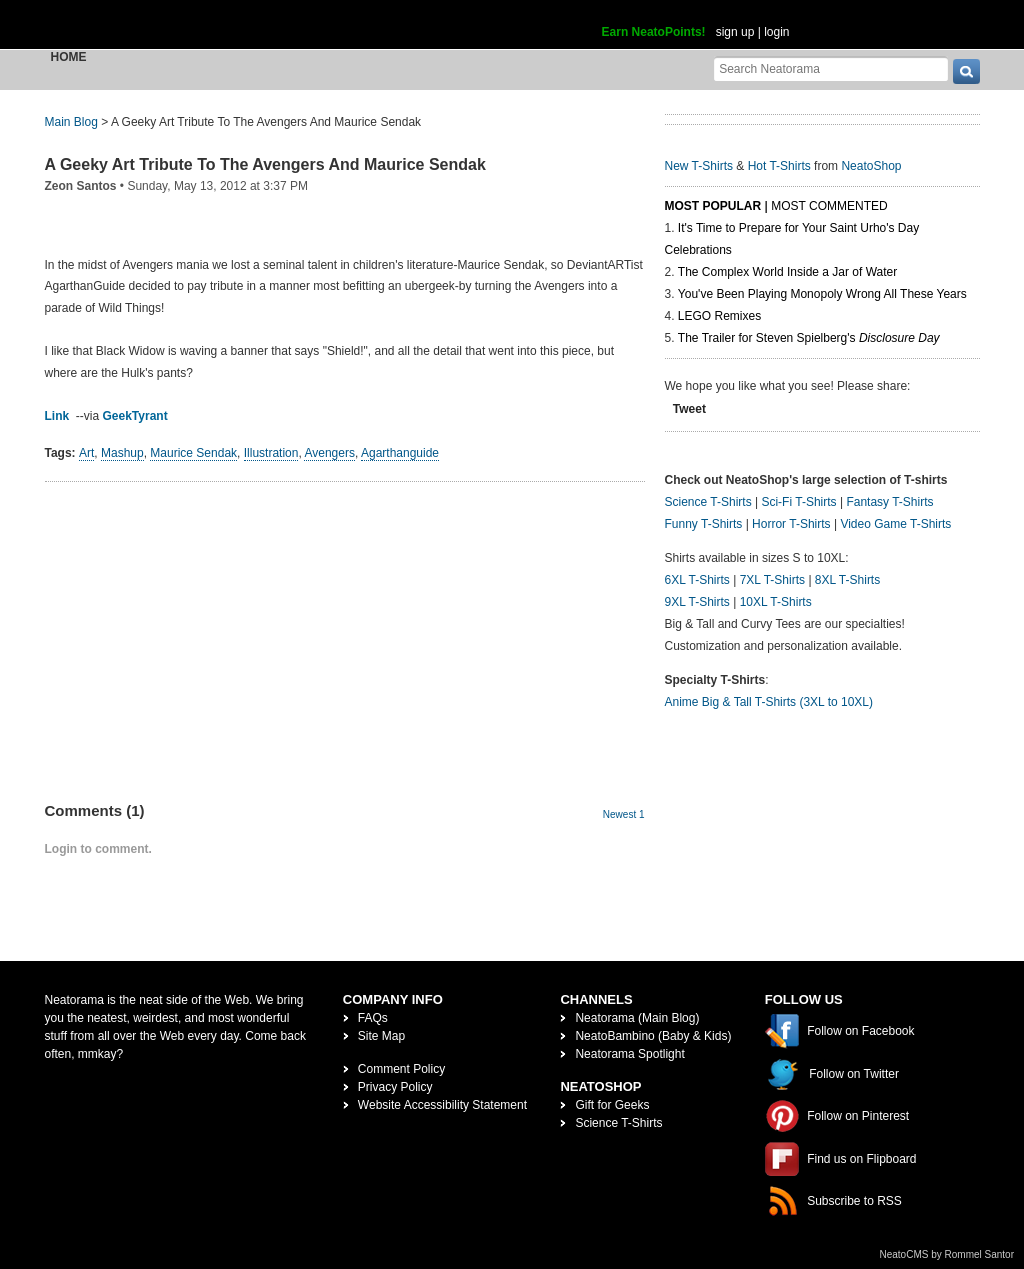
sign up (735, 32)
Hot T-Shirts (779, 166)
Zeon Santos (81, 186)
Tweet (689, 409)
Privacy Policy (395, 1087)
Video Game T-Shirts (895, 524)
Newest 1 (624, 814)
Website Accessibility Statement (442, 1105)
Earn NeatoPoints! (654, 32)
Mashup (122, 453)
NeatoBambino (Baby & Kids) (653, 1036)
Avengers (329, 453)
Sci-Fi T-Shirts (798, 502)
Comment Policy (401, 1069)
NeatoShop (871, 166)
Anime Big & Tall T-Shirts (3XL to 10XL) (769, 702)
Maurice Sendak (193, 453)
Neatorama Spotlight (629, 1054)
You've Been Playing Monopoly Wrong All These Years (822, 294)
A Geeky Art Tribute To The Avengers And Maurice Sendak (265, 164)
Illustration (271, 453)
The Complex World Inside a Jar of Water (787, 272)
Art (86, 453)
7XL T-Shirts (772, 580)
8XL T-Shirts (847, 580)
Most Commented (829, 206)
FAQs (373, 1018)
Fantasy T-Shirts (889, 502)
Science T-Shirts (708, 502)
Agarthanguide (400, 453)
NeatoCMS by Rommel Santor (947, 1254)
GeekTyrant (135, 416)
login (776, 32)
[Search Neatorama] (831, 68)
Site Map (381, 1036)
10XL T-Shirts (776, 602)
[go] (966, 71)
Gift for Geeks (612, 1105)
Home (69, 57)
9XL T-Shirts (697, 602)
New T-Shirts (699, 166)
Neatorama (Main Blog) (637, 1018)
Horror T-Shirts (791, 524)
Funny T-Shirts (704, 524)
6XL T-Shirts (697, 580)
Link (57, 416)
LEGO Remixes (719, 316)
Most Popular (713, 206)
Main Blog (71, 122)
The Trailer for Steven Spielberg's (809, 338)
